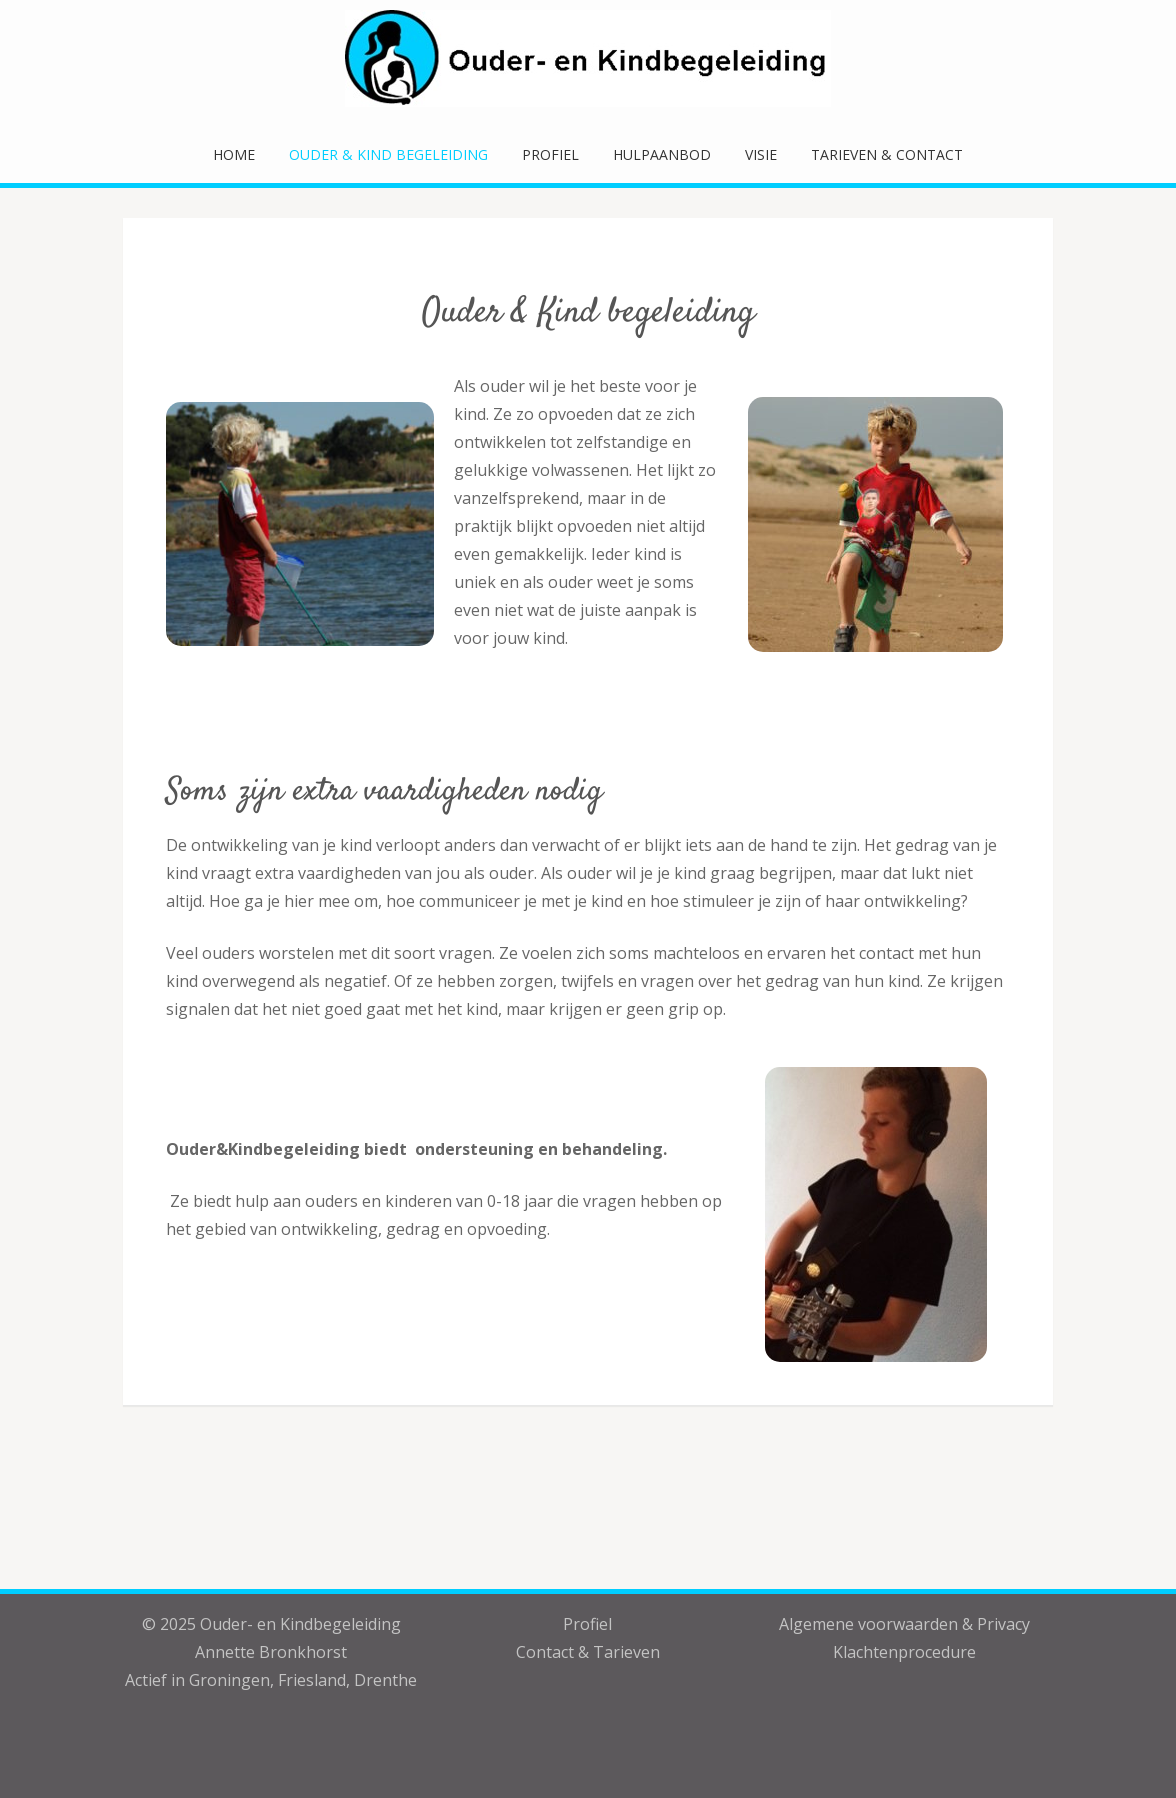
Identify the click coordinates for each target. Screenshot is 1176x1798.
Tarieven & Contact (887, 154)
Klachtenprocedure (904, 1652)
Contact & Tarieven (588, 1652)
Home (234, 154)
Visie (761, 154)
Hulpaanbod (662, 154)
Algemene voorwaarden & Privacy (904, 1624)
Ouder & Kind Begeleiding (388, 154)
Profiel (550, 154)
